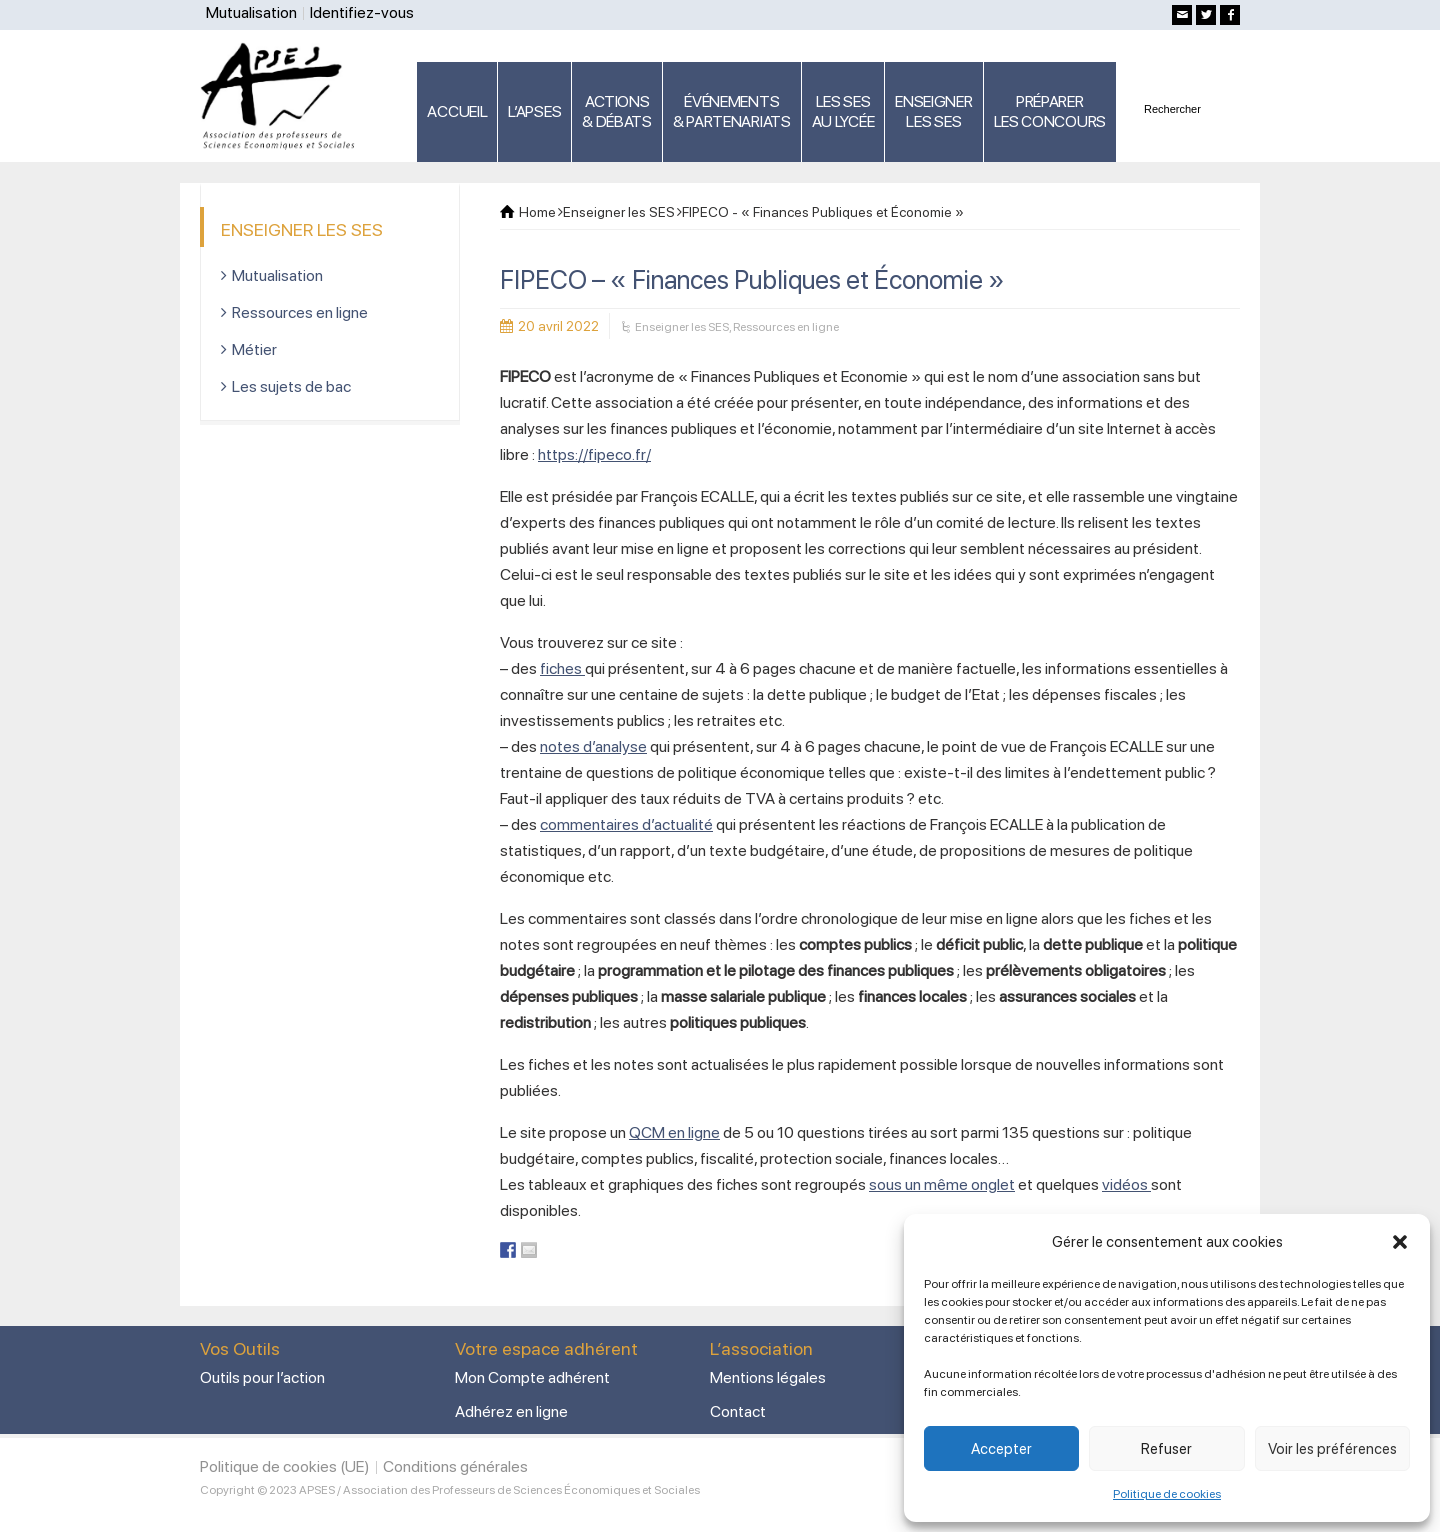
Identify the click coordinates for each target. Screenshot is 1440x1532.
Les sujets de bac (291, 386)
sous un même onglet (942, 1184)
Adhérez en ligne (511, 1411)
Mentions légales (768, 1377)
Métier (254, 349)
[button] (1400, 1242)
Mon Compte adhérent (532, 1377)
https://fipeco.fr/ (594, 454)
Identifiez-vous (362, 12)
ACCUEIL (457, 111)
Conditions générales (455, 1466)
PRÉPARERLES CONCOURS (1050, 111)
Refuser (1166, 1449)
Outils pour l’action (262, 1377)
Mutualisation (251, 12)
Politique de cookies (1167, 1494)
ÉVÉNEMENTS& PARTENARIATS (732, 111)
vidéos (1126, 1184)
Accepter (1001, 1449)
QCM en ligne (674, 1132)
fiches (562, 668)
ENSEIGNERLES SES (933, 111)
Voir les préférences (1332, 1449)
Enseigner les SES (682, 327)
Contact (738, 1411)
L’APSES (534, 111)
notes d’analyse (593, 746)
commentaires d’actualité (626, 824)
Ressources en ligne (786, 327)
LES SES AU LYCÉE (843, 111)
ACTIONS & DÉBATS (617, 111)
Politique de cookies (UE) (285, 1466)
